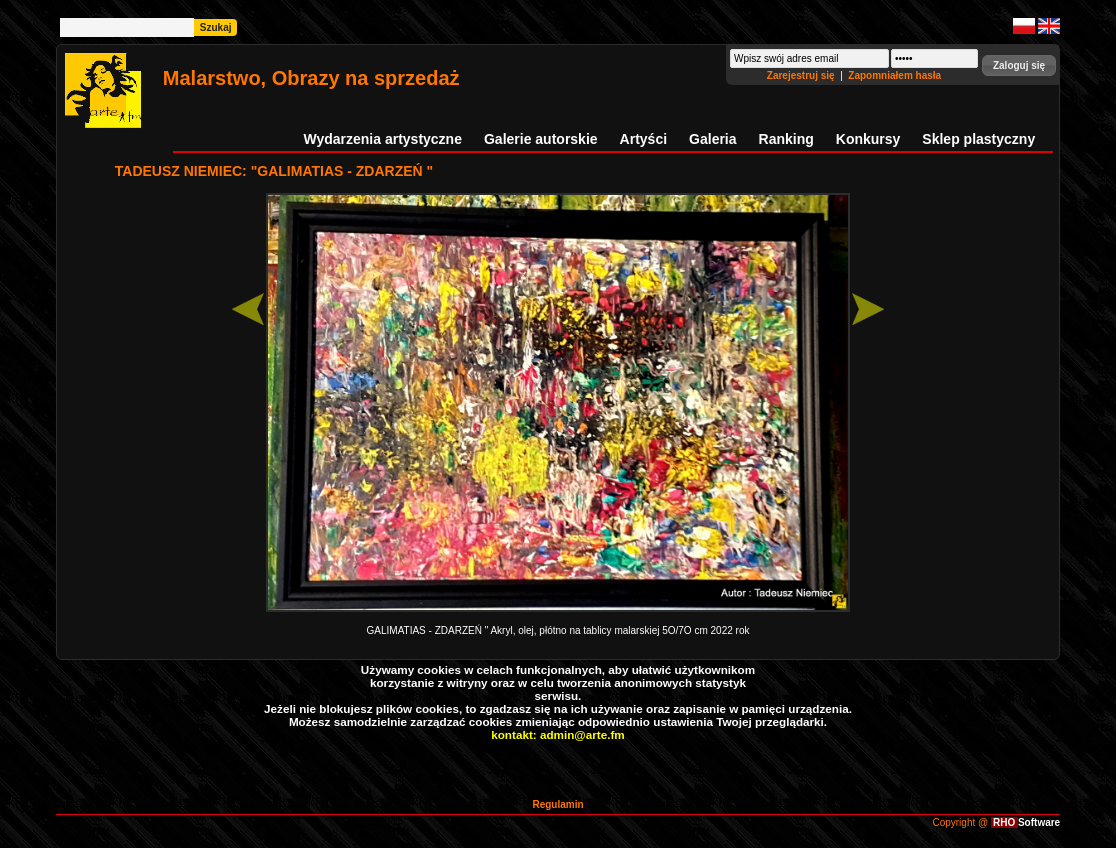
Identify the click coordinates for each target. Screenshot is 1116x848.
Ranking (786, 139)
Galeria (712, 139)
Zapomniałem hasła (894, 75)
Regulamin (557, 804)
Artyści (643, 139)
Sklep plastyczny (978, 139)
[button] (1019, 65)
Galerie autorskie (541, 139)
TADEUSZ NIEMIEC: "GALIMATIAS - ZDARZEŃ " (274, 171)
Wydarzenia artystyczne (382, 139)
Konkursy (868, 139)
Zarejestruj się (802, 75)
